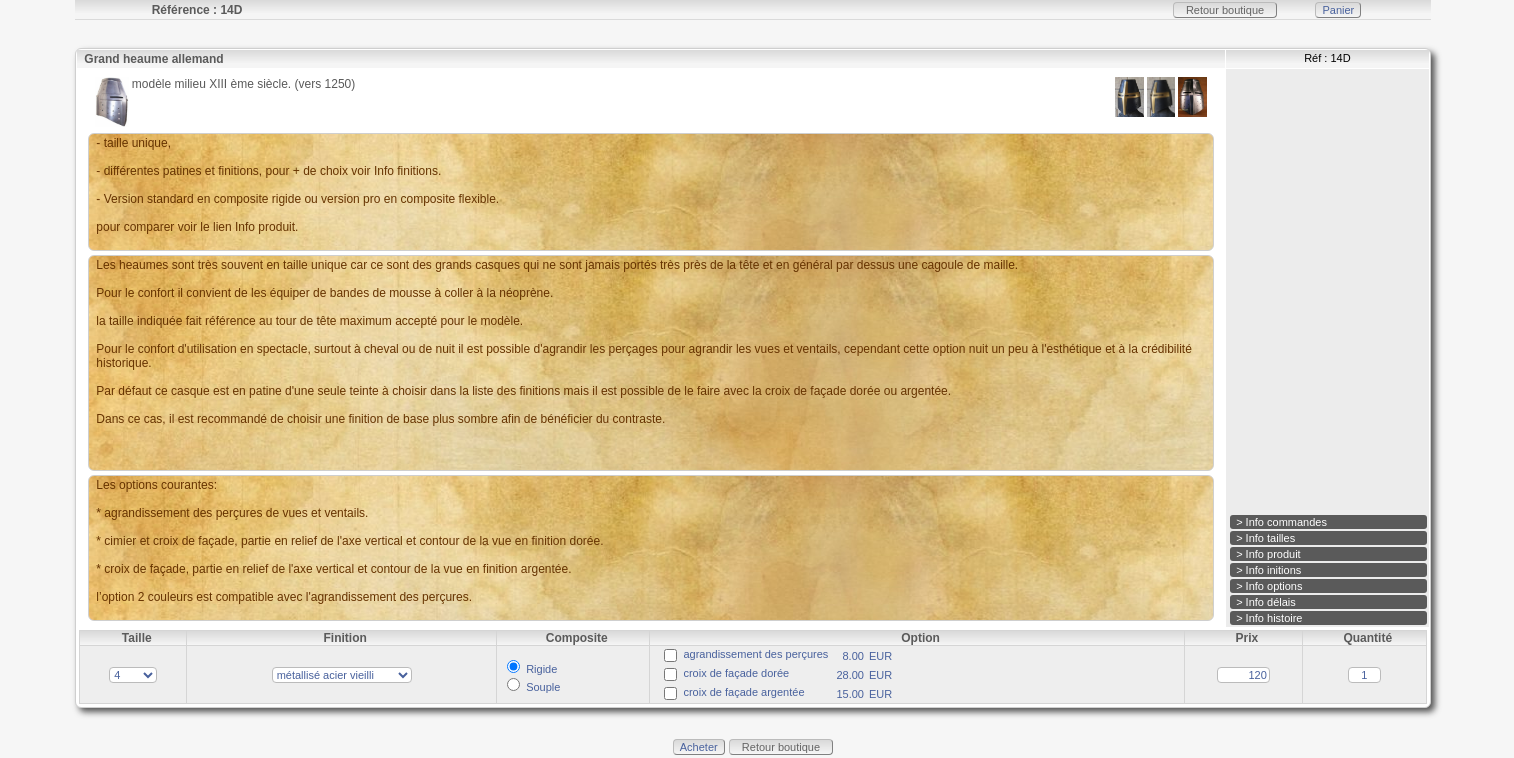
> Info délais (1266, 602)
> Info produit (1268, 554)
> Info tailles (1265, 538)
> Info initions (1268, 570)
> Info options (1269, 586)
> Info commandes (1281, 522)
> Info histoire (1269, 618)
